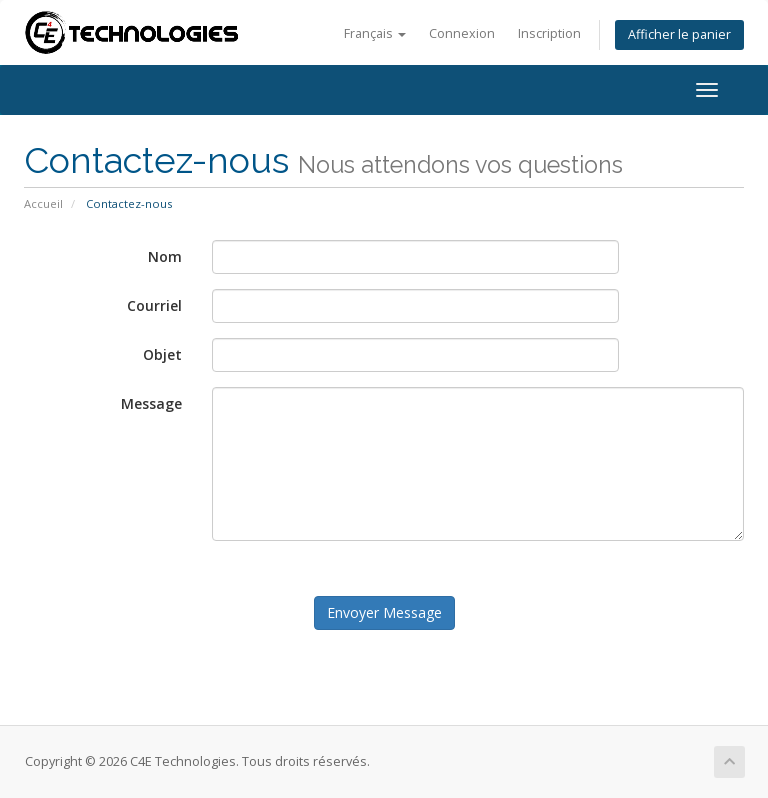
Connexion (462, 33)
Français (375, 33)
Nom (165, 256)
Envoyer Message (384, 612)
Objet (162, 354)
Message (151, 403)
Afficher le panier (679, 34)
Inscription (549, 33)
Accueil (43, 203)
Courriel (154, 305)
